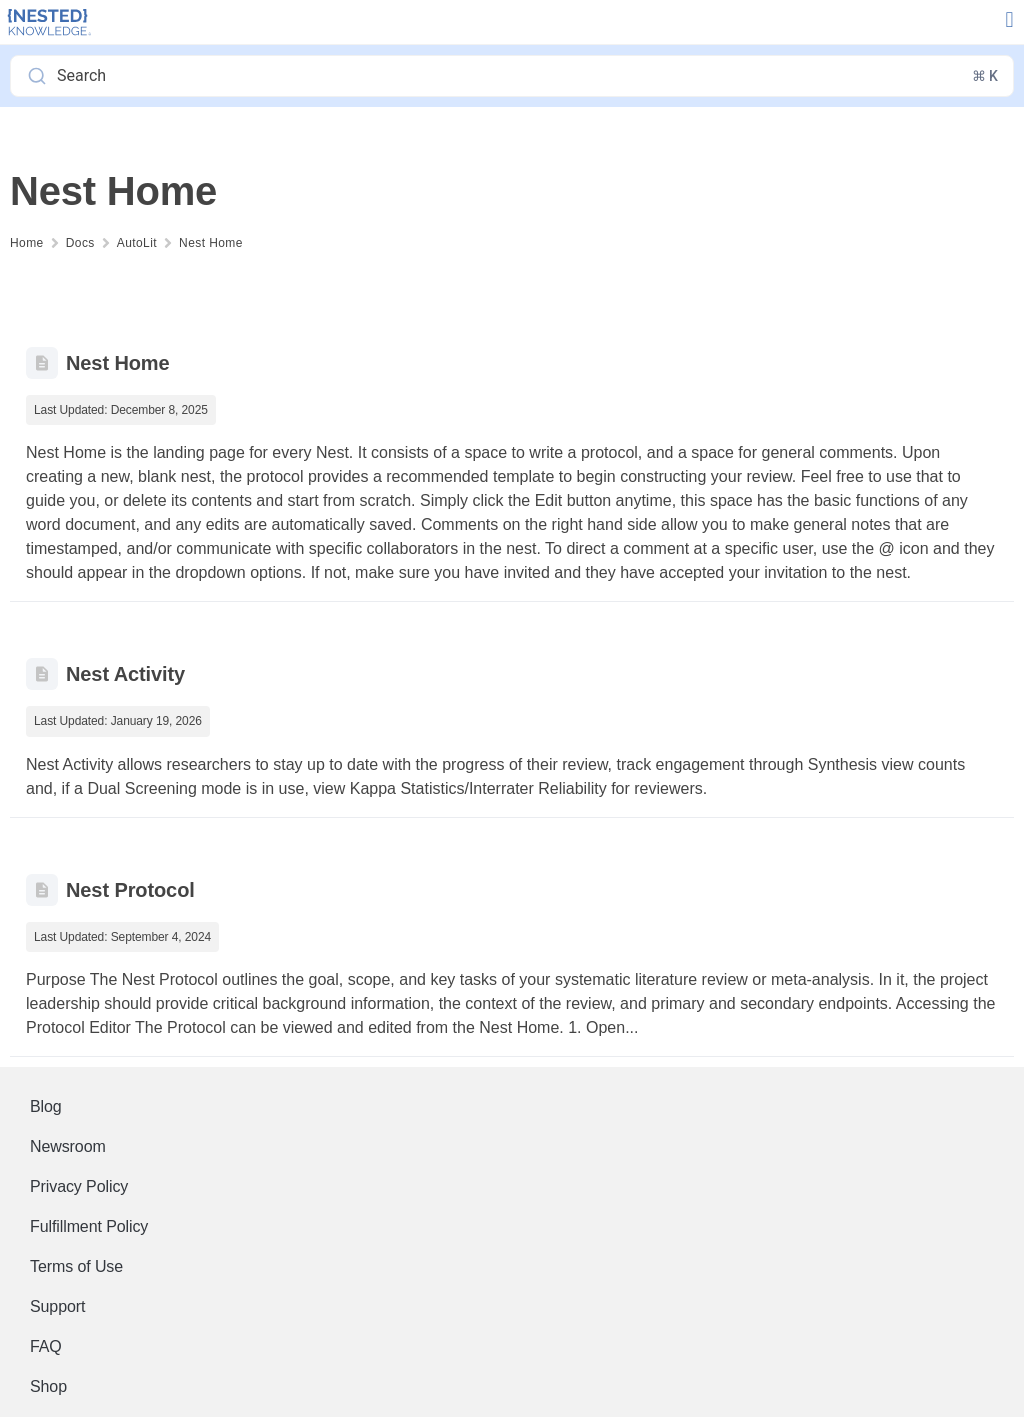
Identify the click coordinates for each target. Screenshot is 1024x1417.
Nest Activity (125, 674)
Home (27, 243)
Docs (80, 243)
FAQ (46, 1346)
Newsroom (68, 1146)
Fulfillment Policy (89, 1226)
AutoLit (137, 243)
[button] (1009, 20)
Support (57, 1306)
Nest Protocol (130, 890)
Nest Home (211, 243)
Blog (46, 1106)
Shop (48, 1386)
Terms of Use (76, 1266)
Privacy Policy (79, 1186)
